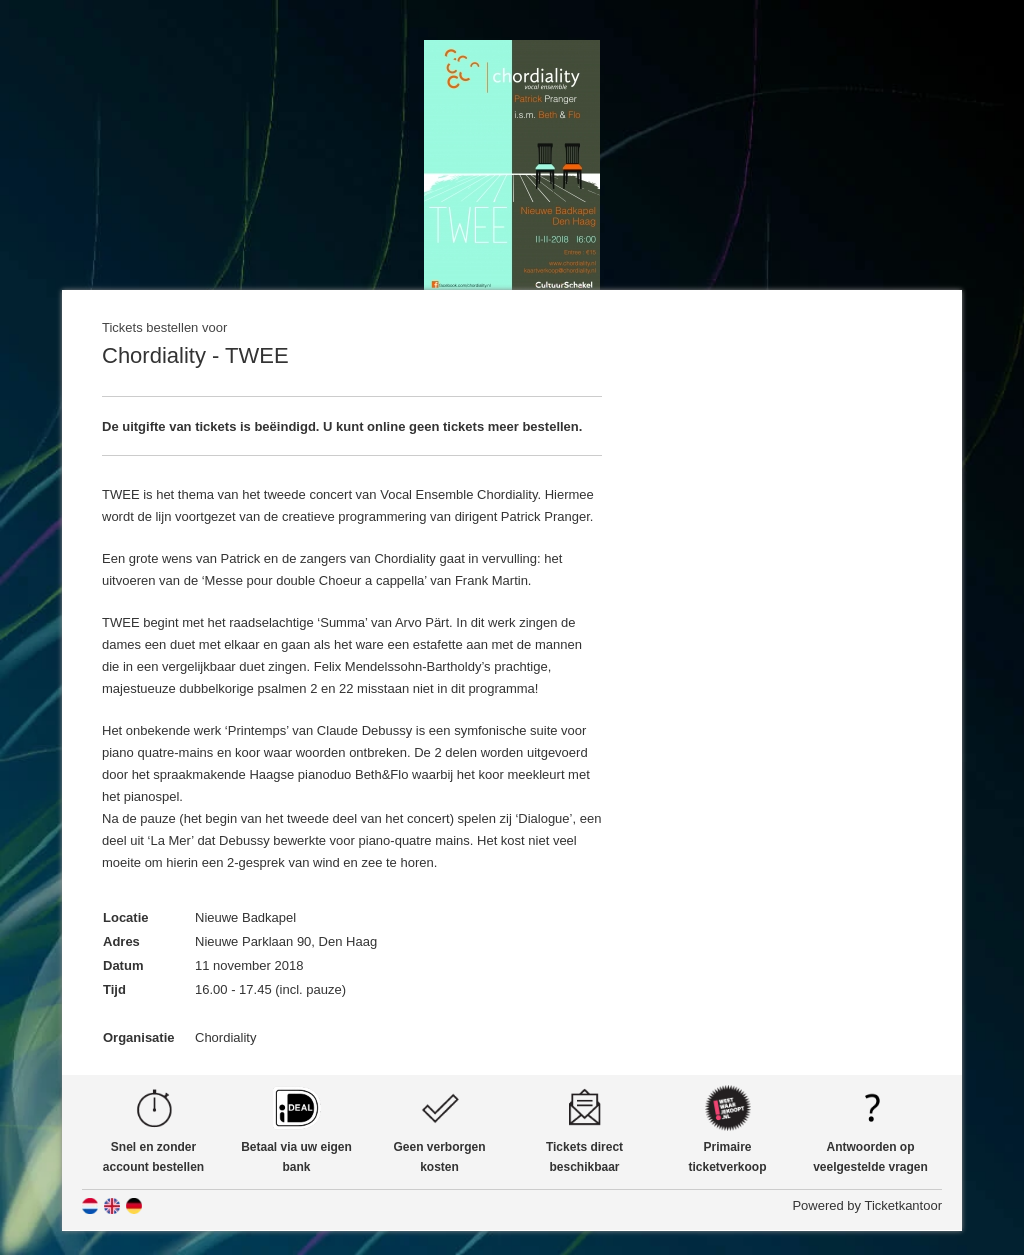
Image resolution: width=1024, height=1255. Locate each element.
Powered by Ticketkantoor (867, 1205)
